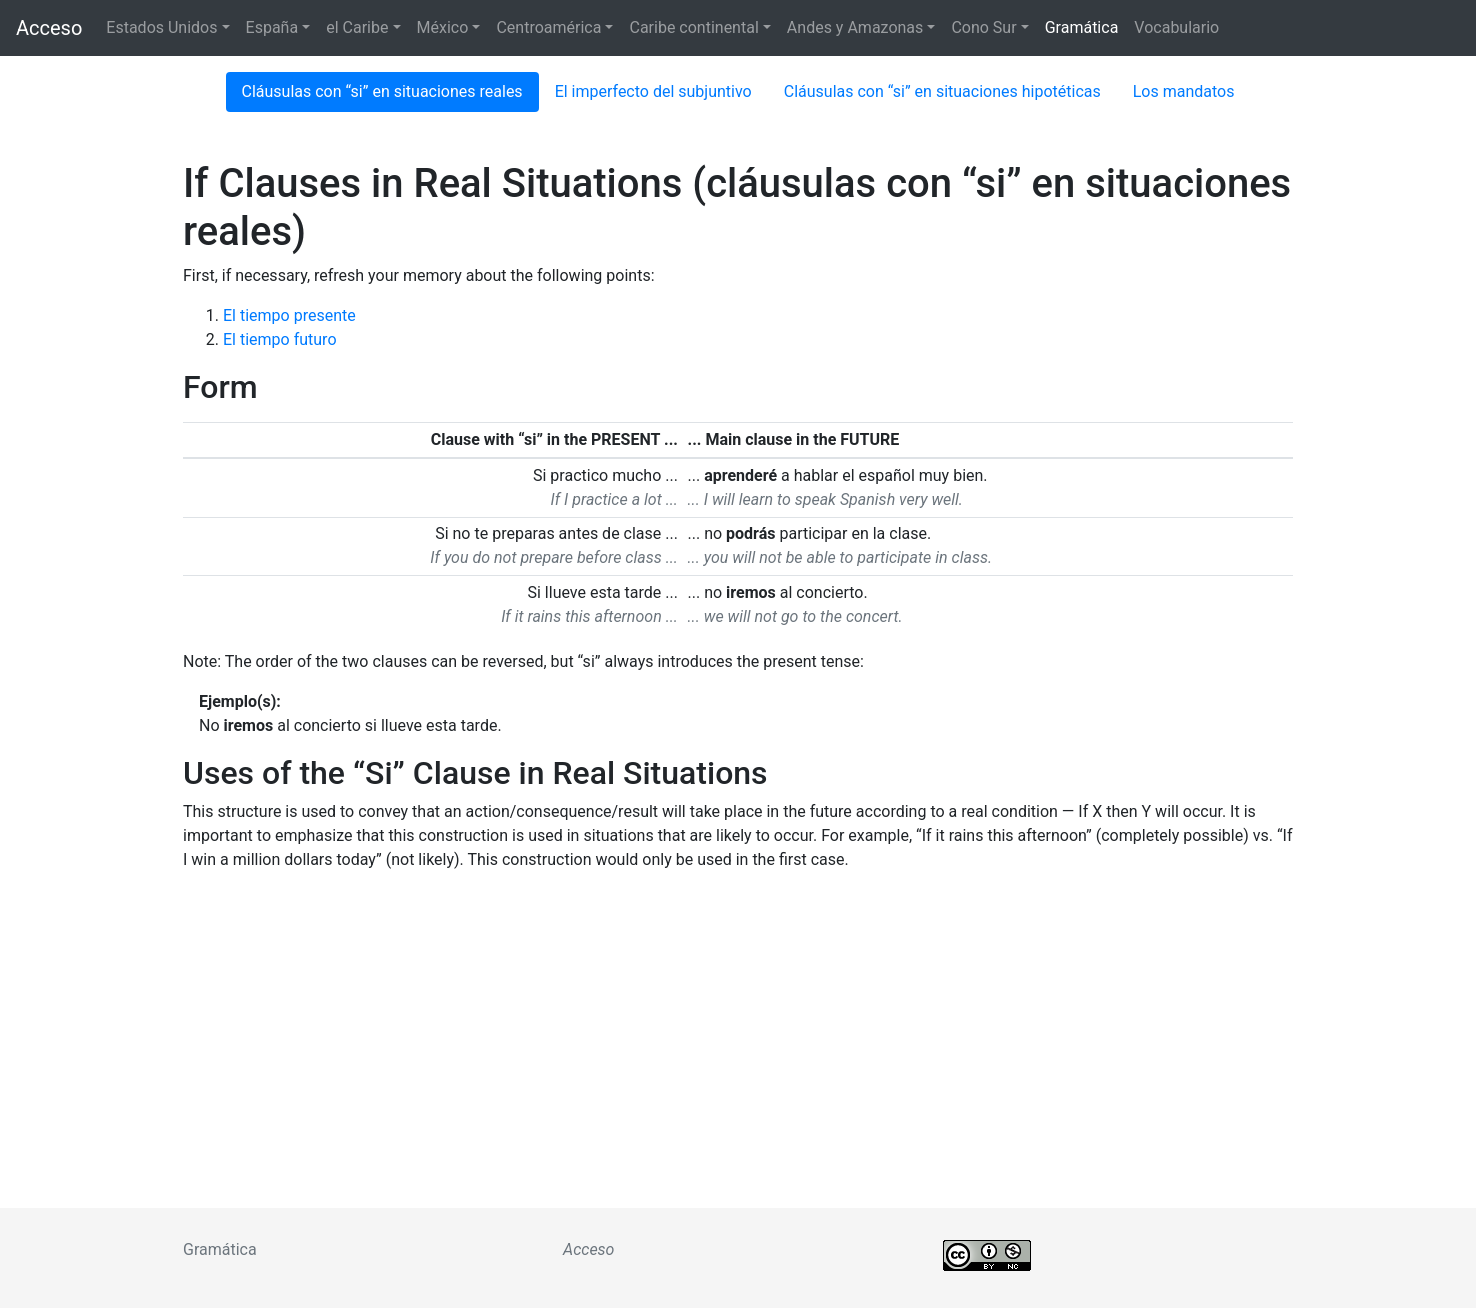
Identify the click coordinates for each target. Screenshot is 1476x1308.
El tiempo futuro (280, 339)
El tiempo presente (289, 315)
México (443, 27)
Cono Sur (983, 27)
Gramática (1082, 27)
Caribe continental (693, 27)
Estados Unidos (161, 27)
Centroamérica (548, 27)
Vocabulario (1176, 27)
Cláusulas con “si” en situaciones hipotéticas (942, 91)
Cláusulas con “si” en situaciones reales (382, 91)
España (272, 27)
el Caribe (357, 27)
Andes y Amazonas (855, 27)
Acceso (49, 28)
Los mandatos (1184, 91)
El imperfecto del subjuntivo (653, 91)
